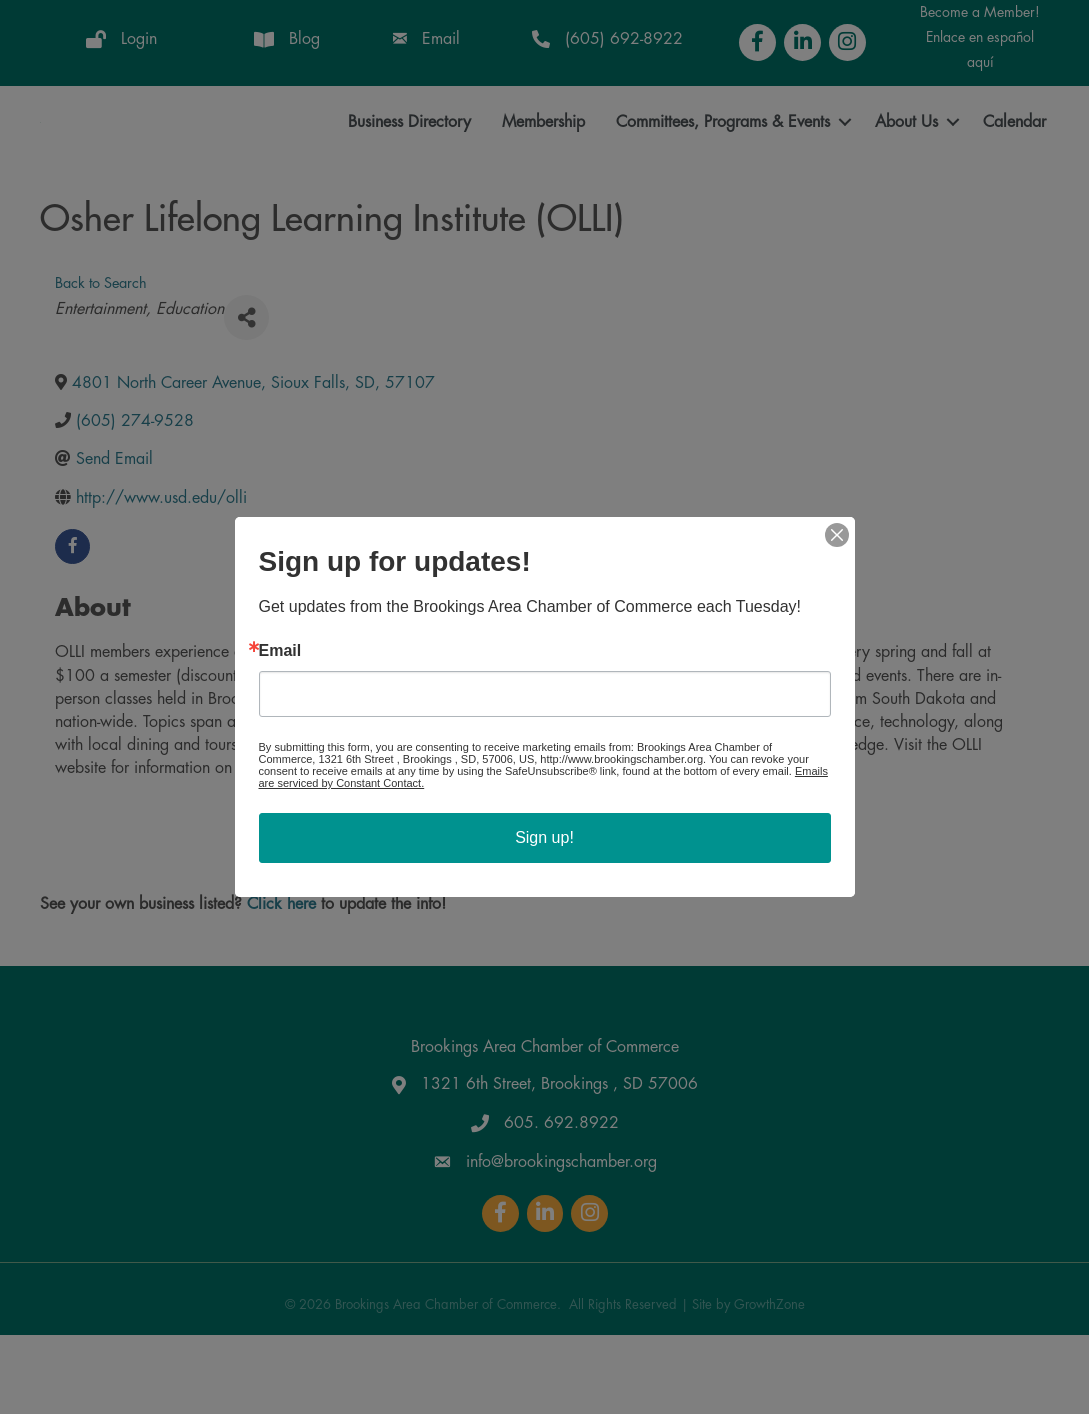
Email (280, 651)
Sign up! (544, 837)
